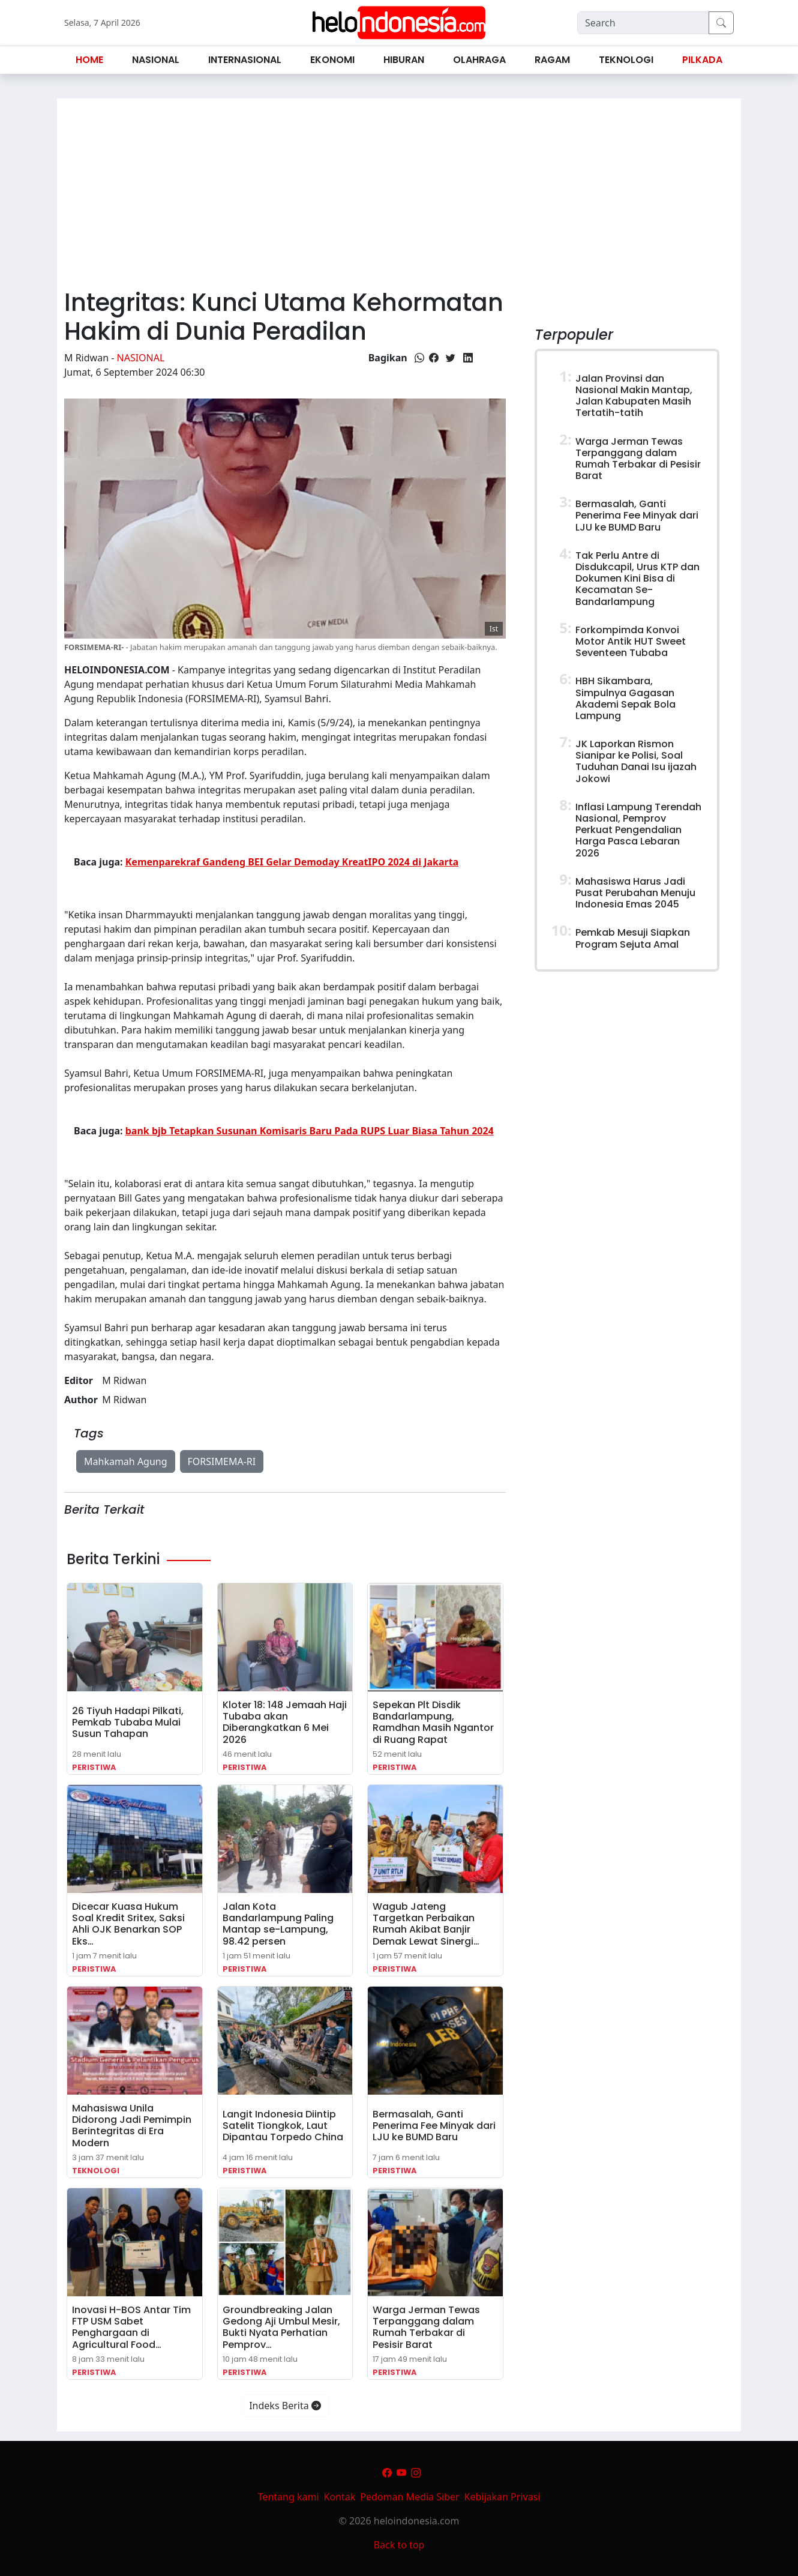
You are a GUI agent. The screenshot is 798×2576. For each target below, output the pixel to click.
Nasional (141, 357)
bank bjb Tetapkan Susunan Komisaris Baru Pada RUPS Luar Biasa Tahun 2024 (309, 1130)
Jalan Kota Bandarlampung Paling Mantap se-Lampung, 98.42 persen (278, 1924)
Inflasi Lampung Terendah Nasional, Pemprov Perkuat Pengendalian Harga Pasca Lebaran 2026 (638, 830)
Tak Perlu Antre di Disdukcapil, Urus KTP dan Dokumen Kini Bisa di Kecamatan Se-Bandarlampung (637, 579)
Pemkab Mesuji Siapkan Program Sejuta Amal (632, 938)
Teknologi (95, 2170)
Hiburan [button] (403, 60)
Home (89, 60)
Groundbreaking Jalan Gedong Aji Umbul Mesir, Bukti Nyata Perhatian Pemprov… (281, 2327)
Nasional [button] (155, 60)
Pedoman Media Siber (409, 2496)
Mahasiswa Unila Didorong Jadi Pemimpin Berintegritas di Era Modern (131, 2125)
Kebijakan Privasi (502, 2496)
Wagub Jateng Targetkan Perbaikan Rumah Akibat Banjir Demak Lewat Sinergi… (426, 1924)
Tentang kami (288, 2496)
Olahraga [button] (479, 60)
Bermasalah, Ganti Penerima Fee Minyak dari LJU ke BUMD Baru (434, 2125)
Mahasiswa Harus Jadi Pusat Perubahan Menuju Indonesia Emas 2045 (635, 892)
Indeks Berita (285, 2405)
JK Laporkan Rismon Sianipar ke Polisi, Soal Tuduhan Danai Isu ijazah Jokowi (636, 761)
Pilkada (702, 60)
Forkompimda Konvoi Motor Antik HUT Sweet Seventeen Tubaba (630, 641)
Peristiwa (94, 1767)
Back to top (399, 2544)
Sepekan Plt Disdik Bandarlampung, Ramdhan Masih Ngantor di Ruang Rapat (433, 1722)
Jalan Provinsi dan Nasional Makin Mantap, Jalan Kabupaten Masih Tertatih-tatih (633, 396)
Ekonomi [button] (332, 60)
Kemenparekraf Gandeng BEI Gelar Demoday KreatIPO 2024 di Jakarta (291, 861)
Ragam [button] (552, 60)
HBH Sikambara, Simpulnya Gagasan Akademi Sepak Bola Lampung (625, 698)
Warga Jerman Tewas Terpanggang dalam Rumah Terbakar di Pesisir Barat (426, 2327)
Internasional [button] (244, 60)
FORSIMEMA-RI (222, 1461)
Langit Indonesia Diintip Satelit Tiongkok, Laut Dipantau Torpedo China (283, 2125)
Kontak (340, 2496)
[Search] (643, 22)
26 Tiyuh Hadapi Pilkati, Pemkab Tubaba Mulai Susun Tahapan (128, 1722)
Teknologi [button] (626, 60)
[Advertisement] (399, 188)
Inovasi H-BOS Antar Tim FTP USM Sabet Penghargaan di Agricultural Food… (131, 2327)
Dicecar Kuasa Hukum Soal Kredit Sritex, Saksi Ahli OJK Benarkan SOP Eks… (128, 1924)
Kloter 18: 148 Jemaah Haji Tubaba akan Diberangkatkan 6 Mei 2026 (285, 1722)
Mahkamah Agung (125, 1461)
